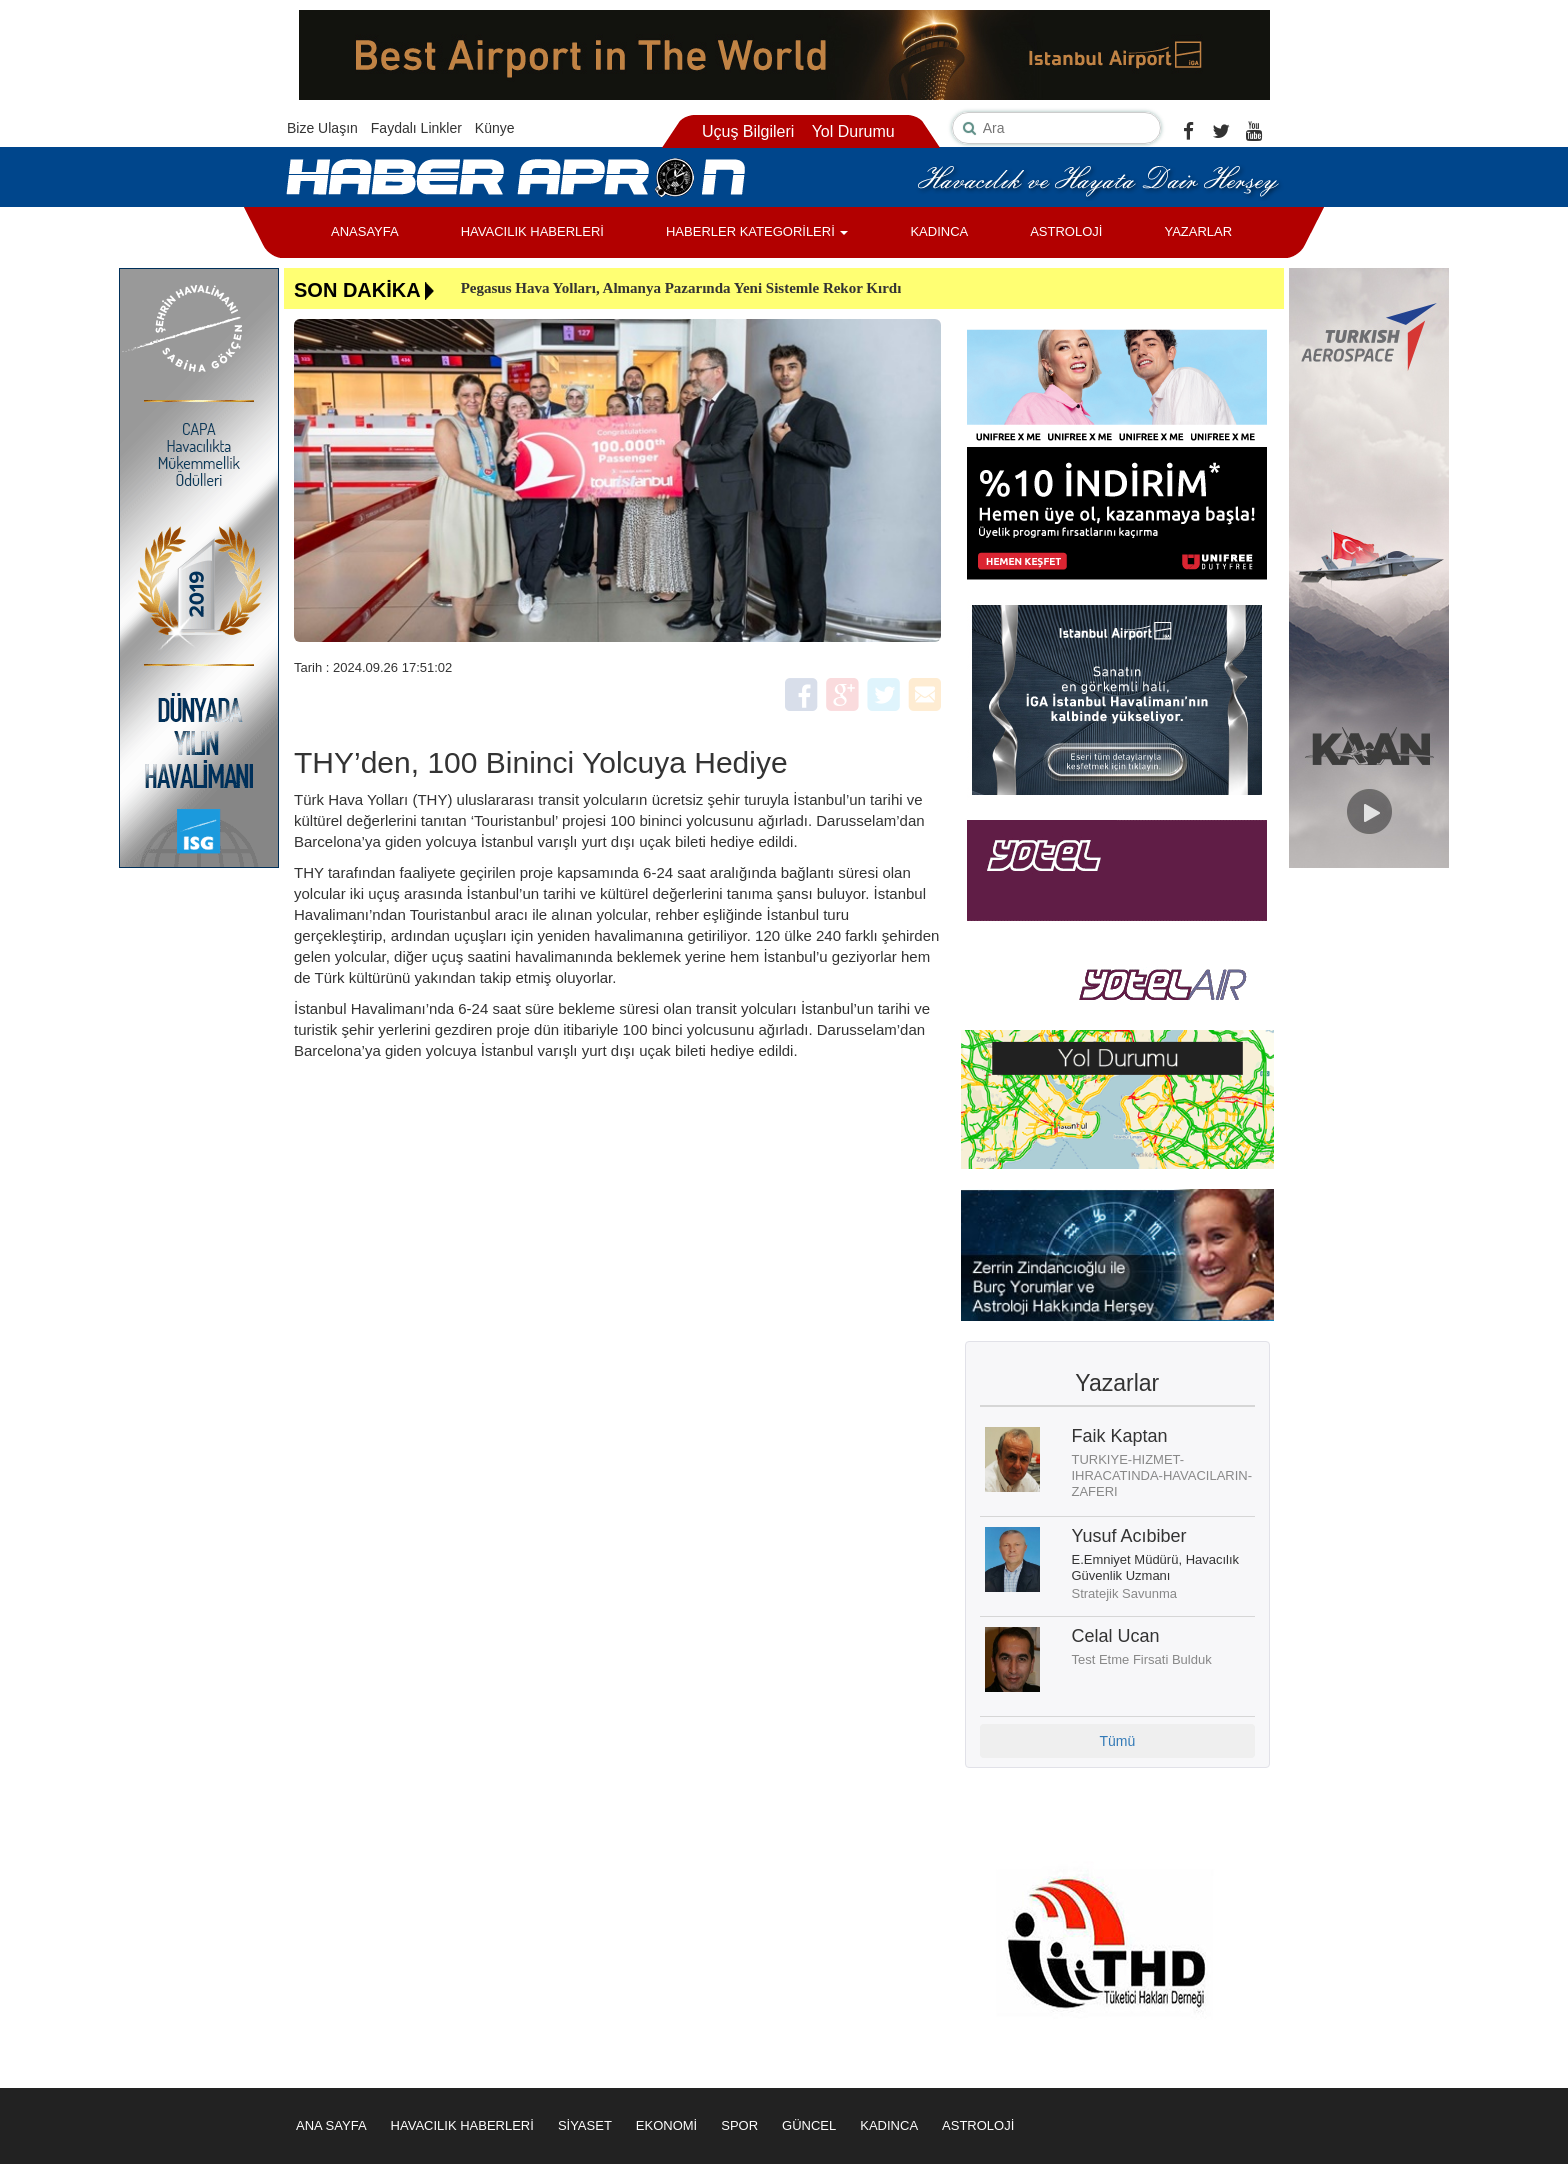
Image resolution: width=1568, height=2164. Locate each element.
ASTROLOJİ (1066, 231)
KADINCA (939, 231)
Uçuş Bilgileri (748, 131)
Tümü (1117, 1741)
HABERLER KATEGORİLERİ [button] (757, 231)
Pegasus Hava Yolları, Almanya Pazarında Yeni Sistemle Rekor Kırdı (681, 288)
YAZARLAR (1198, 231)
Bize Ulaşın (322, 128)
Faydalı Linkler (416, 128)
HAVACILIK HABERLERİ (532, 231)
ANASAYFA (365, 231)
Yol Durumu (853, 131)
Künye (495, 128)
